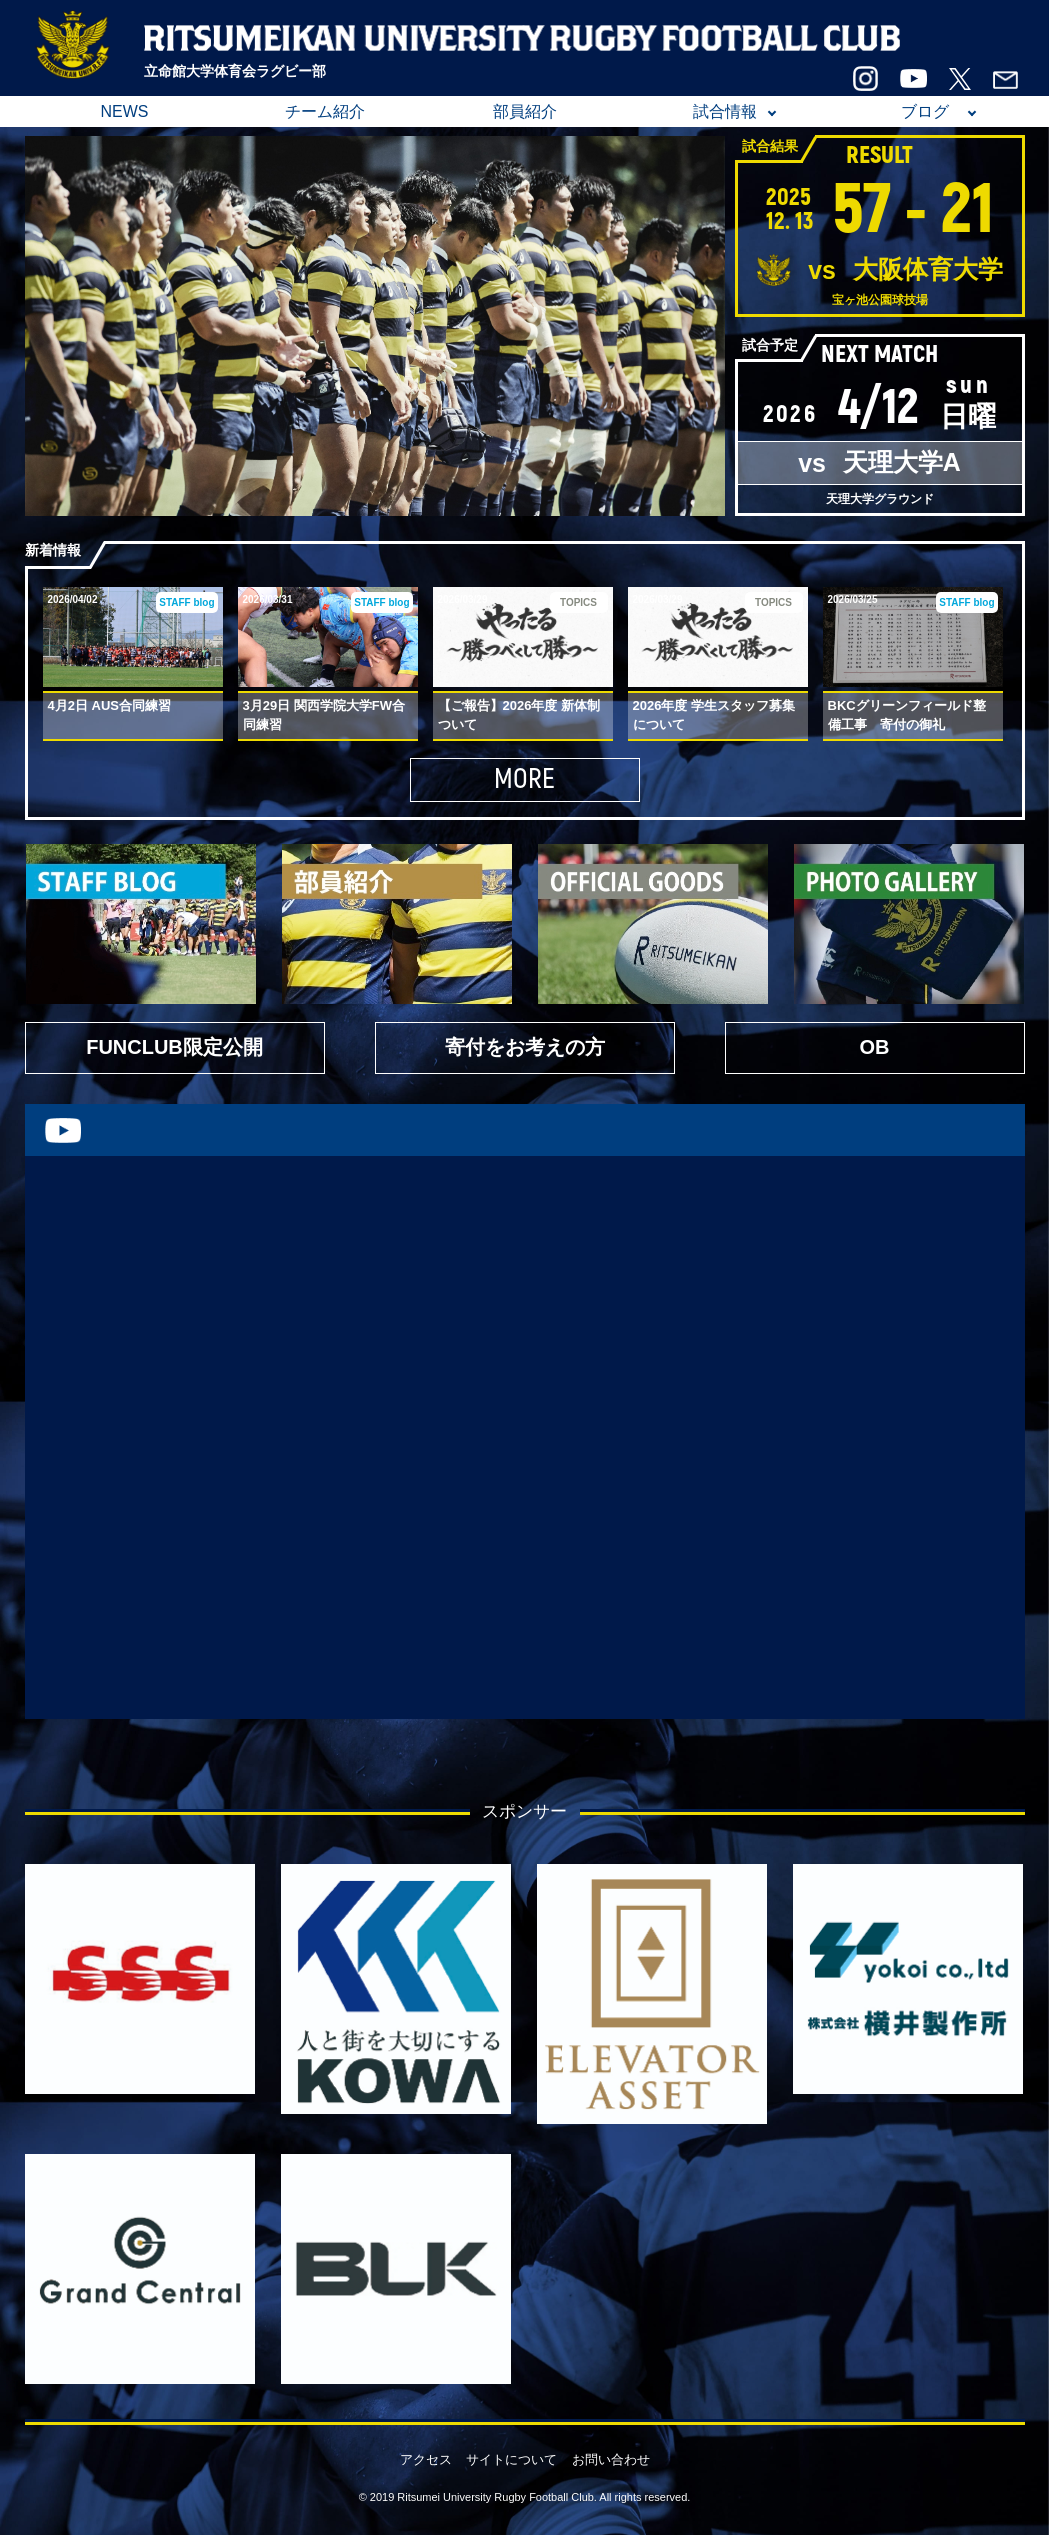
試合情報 (725, 111)
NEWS (125, 111)
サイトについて (511, 2459)
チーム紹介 (325, 111)
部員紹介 (525, 111)
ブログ (925, 111)
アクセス (426, 2459)
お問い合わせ (611, 2459)
